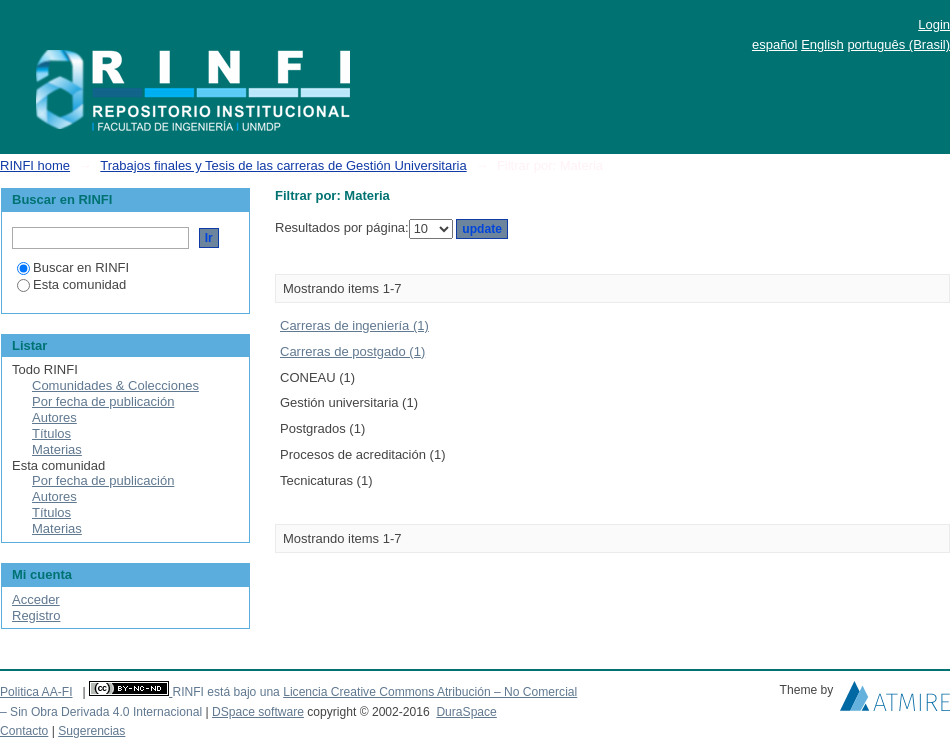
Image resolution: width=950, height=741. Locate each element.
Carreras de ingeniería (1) (354, 325)
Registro (36, 615)
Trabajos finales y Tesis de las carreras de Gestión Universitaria (283, 165)
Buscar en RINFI (73, 267)
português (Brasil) (898, 44)
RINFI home (35, 165)
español (775, 44)
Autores (54, 417)
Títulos (51, 433)
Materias (57, 449)
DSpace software (258, 712)
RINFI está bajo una (225, 692)
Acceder (36, 599)
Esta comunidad (71, 284)
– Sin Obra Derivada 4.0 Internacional (101, 712)
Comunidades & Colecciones (115, 385)
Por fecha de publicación (103, 401)
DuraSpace (466, 712)
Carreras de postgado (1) (352, 351)
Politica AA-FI (36, 692)
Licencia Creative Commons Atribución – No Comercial (430, 692)
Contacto (24, 731)
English (822, 44)
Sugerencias (91, 731)
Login (934, 24)
